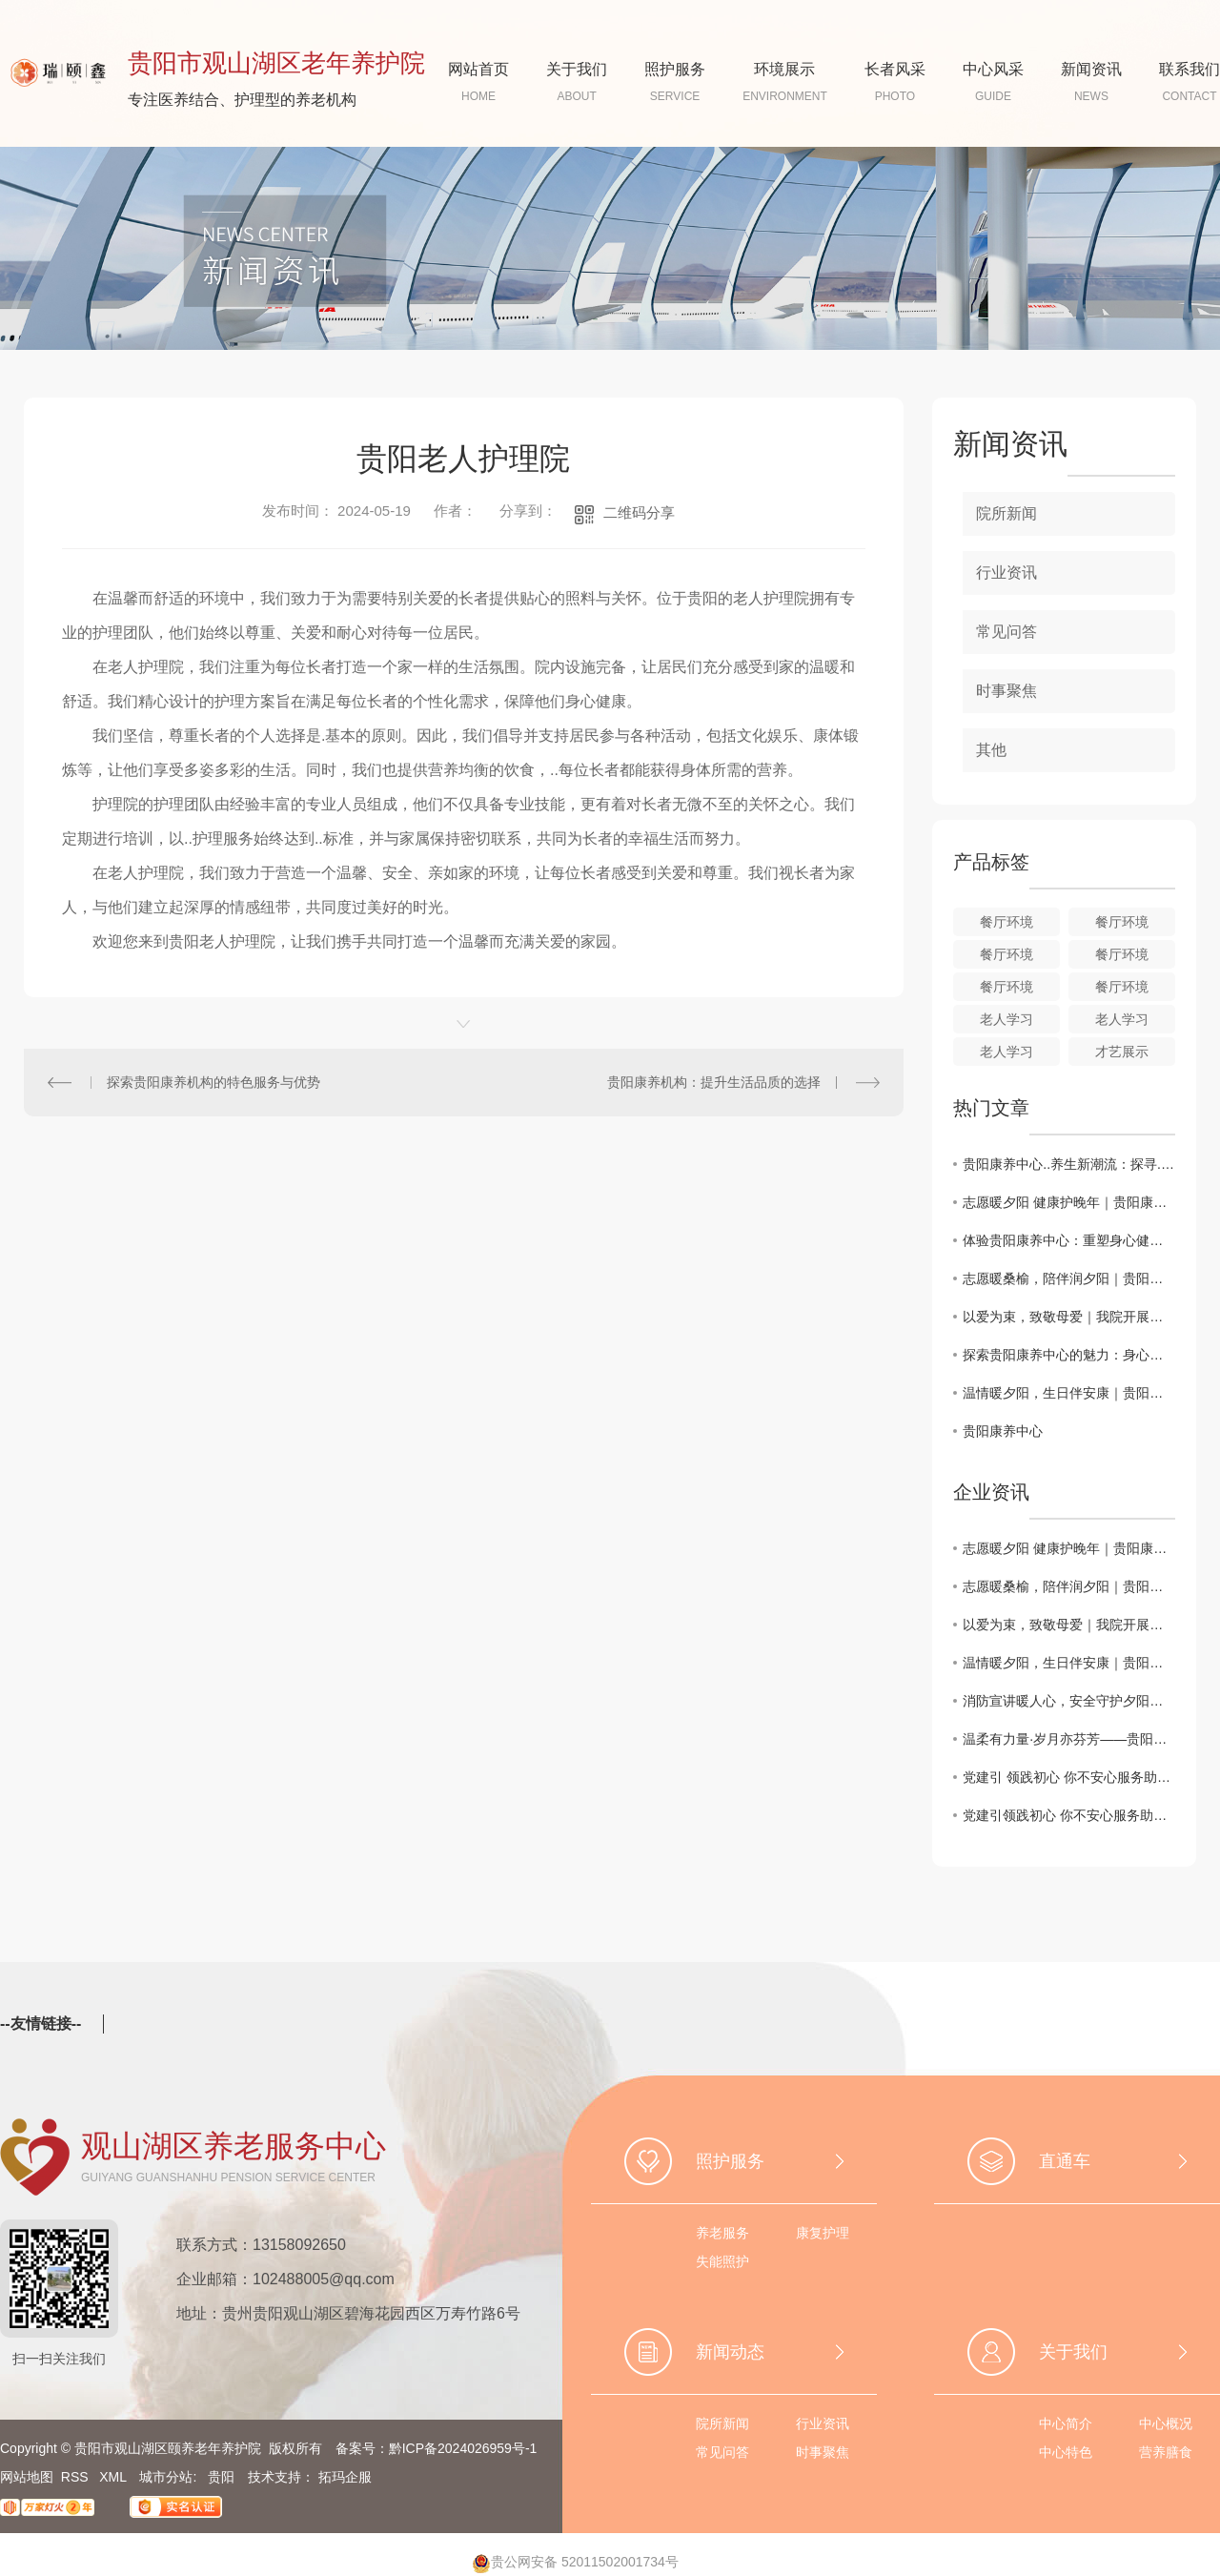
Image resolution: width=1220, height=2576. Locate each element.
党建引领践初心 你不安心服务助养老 (1069, 1815)
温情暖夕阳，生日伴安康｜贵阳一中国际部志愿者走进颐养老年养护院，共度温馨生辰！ (1069, 1392)
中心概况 (1165, 2423)
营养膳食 (1165, 2452)
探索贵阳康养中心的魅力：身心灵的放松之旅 (1069, 1354)
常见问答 (1006, 632)
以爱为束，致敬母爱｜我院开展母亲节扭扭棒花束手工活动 (1069, 1316)
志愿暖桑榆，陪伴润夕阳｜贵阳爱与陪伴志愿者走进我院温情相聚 (1069, 1278)
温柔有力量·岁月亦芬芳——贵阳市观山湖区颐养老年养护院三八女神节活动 (1069, 1739)
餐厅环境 (1006, 922)
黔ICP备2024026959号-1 (463, 2448)
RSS (76, 2476)
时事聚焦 (1006, 691)
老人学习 (1006, 1019)
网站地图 (26, 2476)
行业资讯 (1006, 572)
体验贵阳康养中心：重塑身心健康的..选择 (1069, 1240)
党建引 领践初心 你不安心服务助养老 (1069, 1777)
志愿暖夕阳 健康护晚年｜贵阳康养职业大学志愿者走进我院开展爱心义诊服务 (1069, 1202)
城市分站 (166, 2476)
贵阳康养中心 (1003, 1431)
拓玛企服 (345, 2476)
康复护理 (822, 2232)
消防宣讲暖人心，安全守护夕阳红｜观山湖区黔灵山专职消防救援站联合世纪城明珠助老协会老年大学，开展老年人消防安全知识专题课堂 (1069, 1700)
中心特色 (1065, 2452)
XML (114, 2476)
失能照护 (722, 2261)
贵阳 (221, 2476)
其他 (991, 750)
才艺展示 (1122, 1051)
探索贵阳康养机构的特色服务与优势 (213, 1082)
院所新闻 (1006, 513)
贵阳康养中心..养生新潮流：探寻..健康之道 (1069, 1164)
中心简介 (1065, 2423)
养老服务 (722, 2232)
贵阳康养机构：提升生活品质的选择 (714, 1082)
